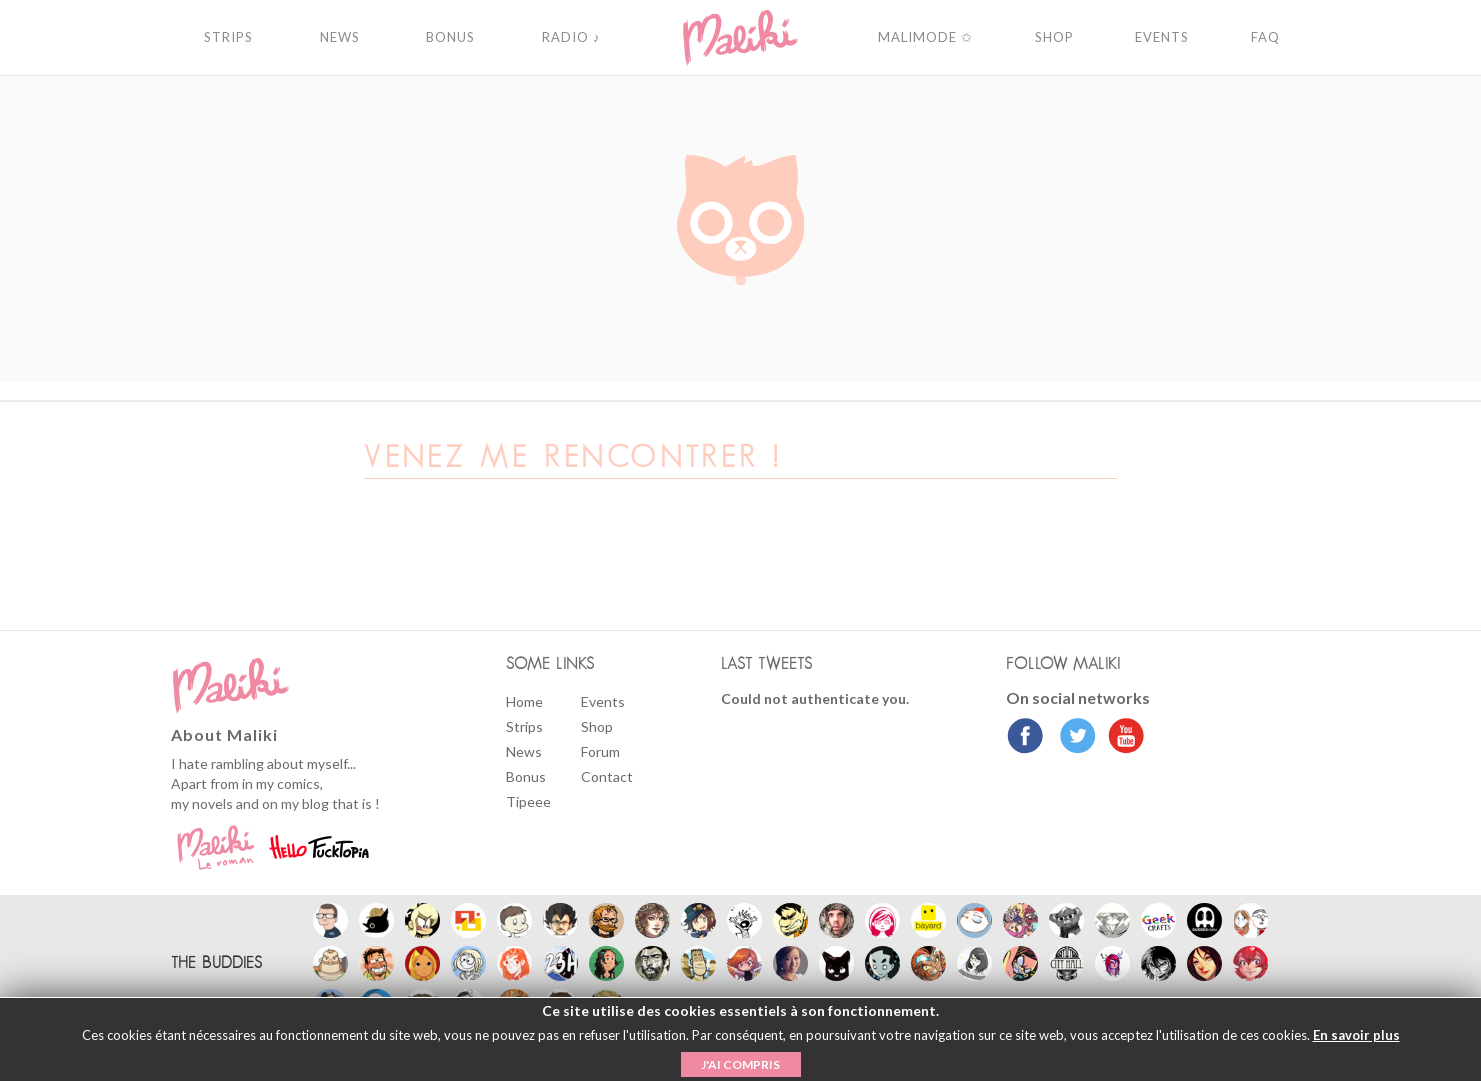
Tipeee (528, 801)
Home (524, 701)
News (524, 751)
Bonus (526, 776)
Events (603, 701)
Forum (600, 751)
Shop (597, 726)
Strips (524, 726)
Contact (607, 776)
